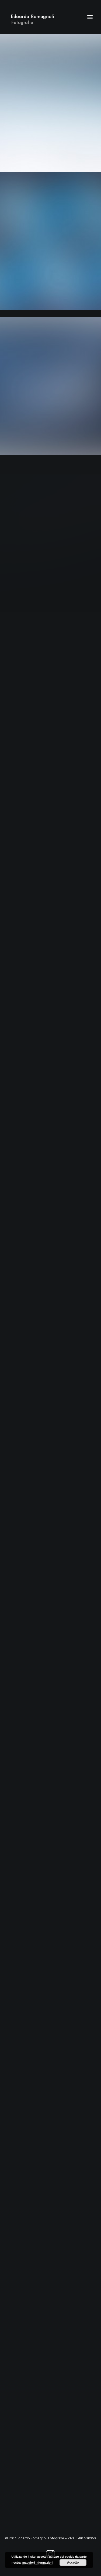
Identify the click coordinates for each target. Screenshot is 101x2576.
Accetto (73, 2562)
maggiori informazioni (37, 2562)
